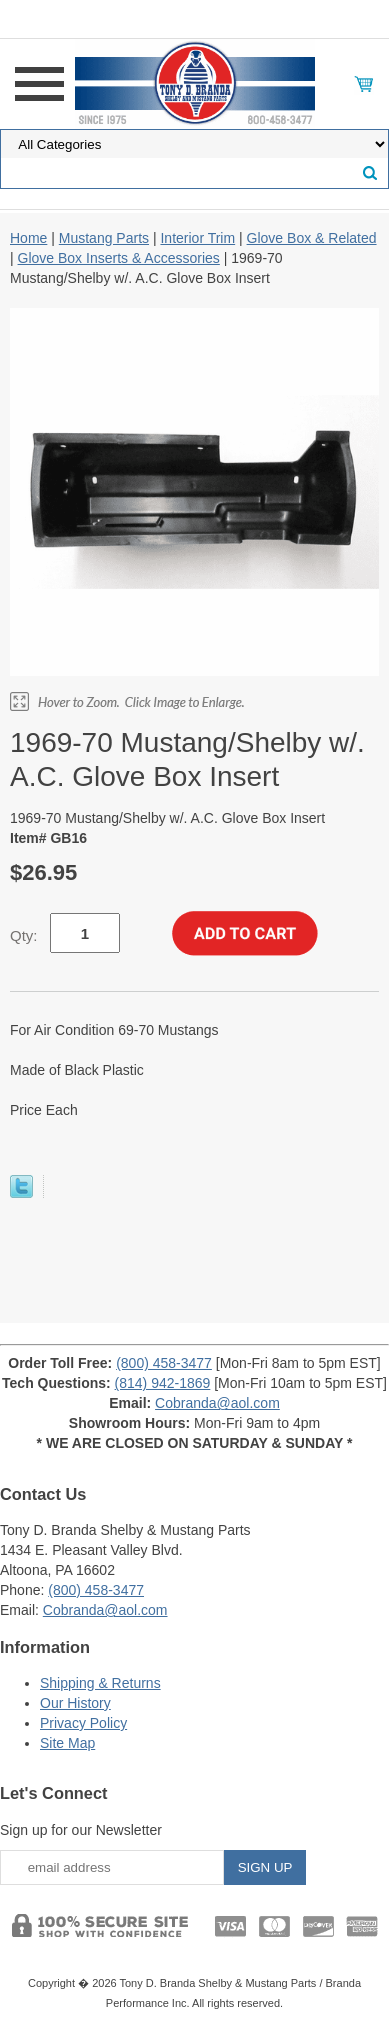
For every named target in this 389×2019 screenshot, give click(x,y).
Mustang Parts (104, 238)
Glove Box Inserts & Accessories (119, 258)
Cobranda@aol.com (217, 1403)
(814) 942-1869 (163, 1383)
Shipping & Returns (100, 1683)
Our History (75, 1703)
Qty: (24, 935)
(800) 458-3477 (164, 1363)
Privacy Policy (83, 1723)
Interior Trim (197, 238)
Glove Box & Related (312, 238)
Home (28, 238)
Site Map (67, 1743)
